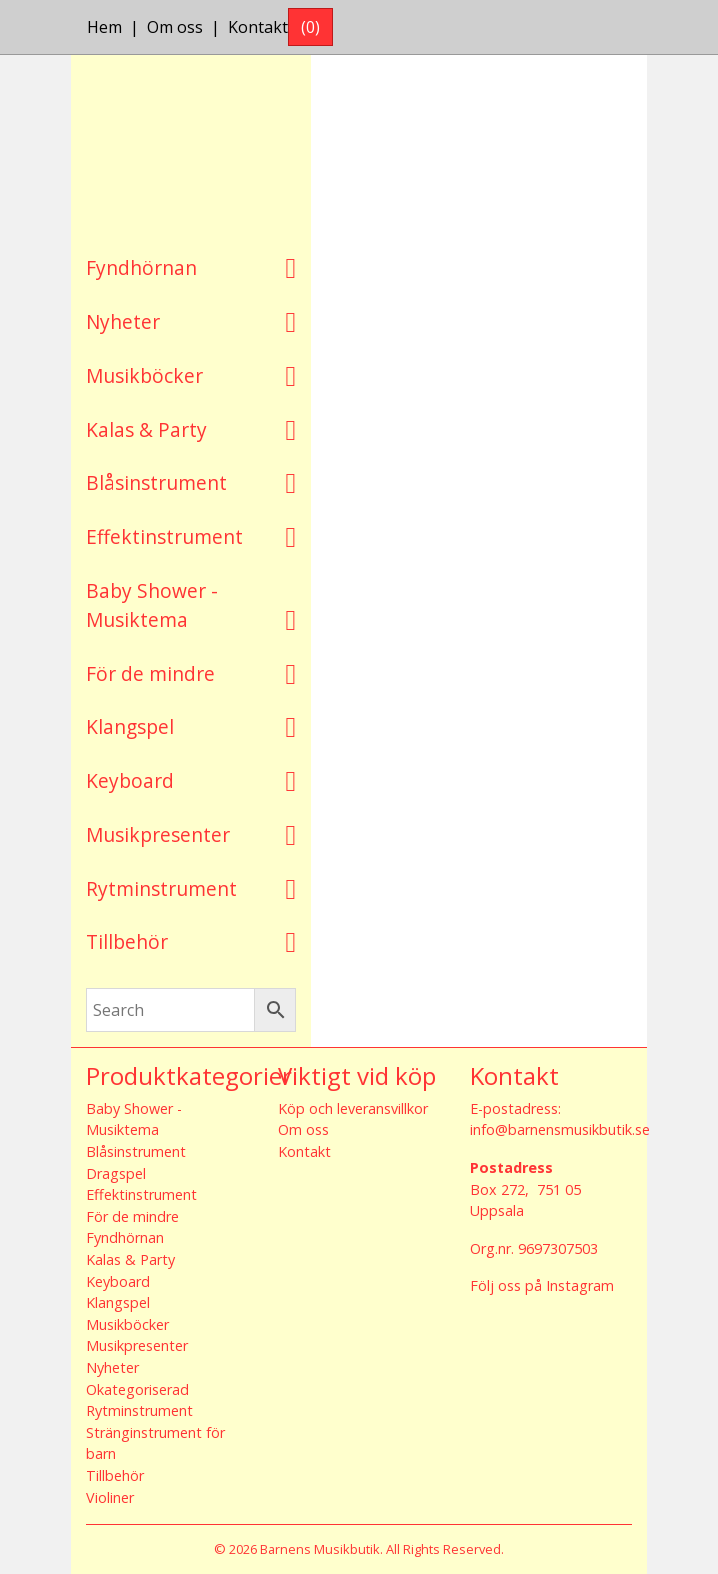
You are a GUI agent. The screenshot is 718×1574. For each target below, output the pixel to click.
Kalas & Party (146, 429)
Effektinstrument (164, 536)
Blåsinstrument (156, 482)
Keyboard (130, 780)
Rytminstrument (161, 888)
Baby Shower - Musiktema (152, 605)
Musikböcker (144, 375)
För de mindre (150, 673)
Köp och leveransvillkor (353, 1108)
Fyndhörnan (141, 267)
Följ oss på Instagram (542, 1285)
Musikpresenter (158, 834)
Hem (104, 27)
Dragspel (116, 1173)
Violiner (110, 1497)
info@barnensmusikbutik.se (560, 1129)
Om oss (175, 27)
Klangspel (130, 726)
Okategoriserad (137, 1389)
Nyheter (123, 321)
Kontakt (258, 27)
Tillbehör (127, 941)
